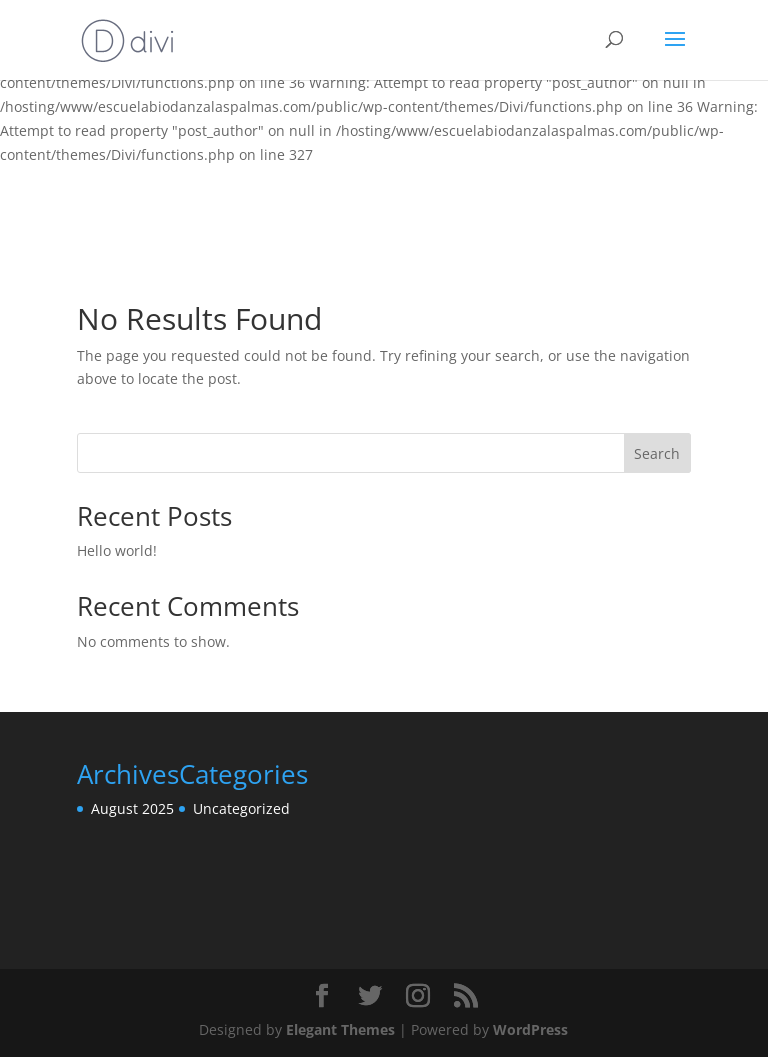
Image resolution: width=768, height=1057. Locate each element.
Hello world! (117, 550)
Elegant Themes (340, 1029)
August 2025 (132, 808)
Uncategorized (241, 808)
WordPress (530, 1029)
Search (657, 453)
